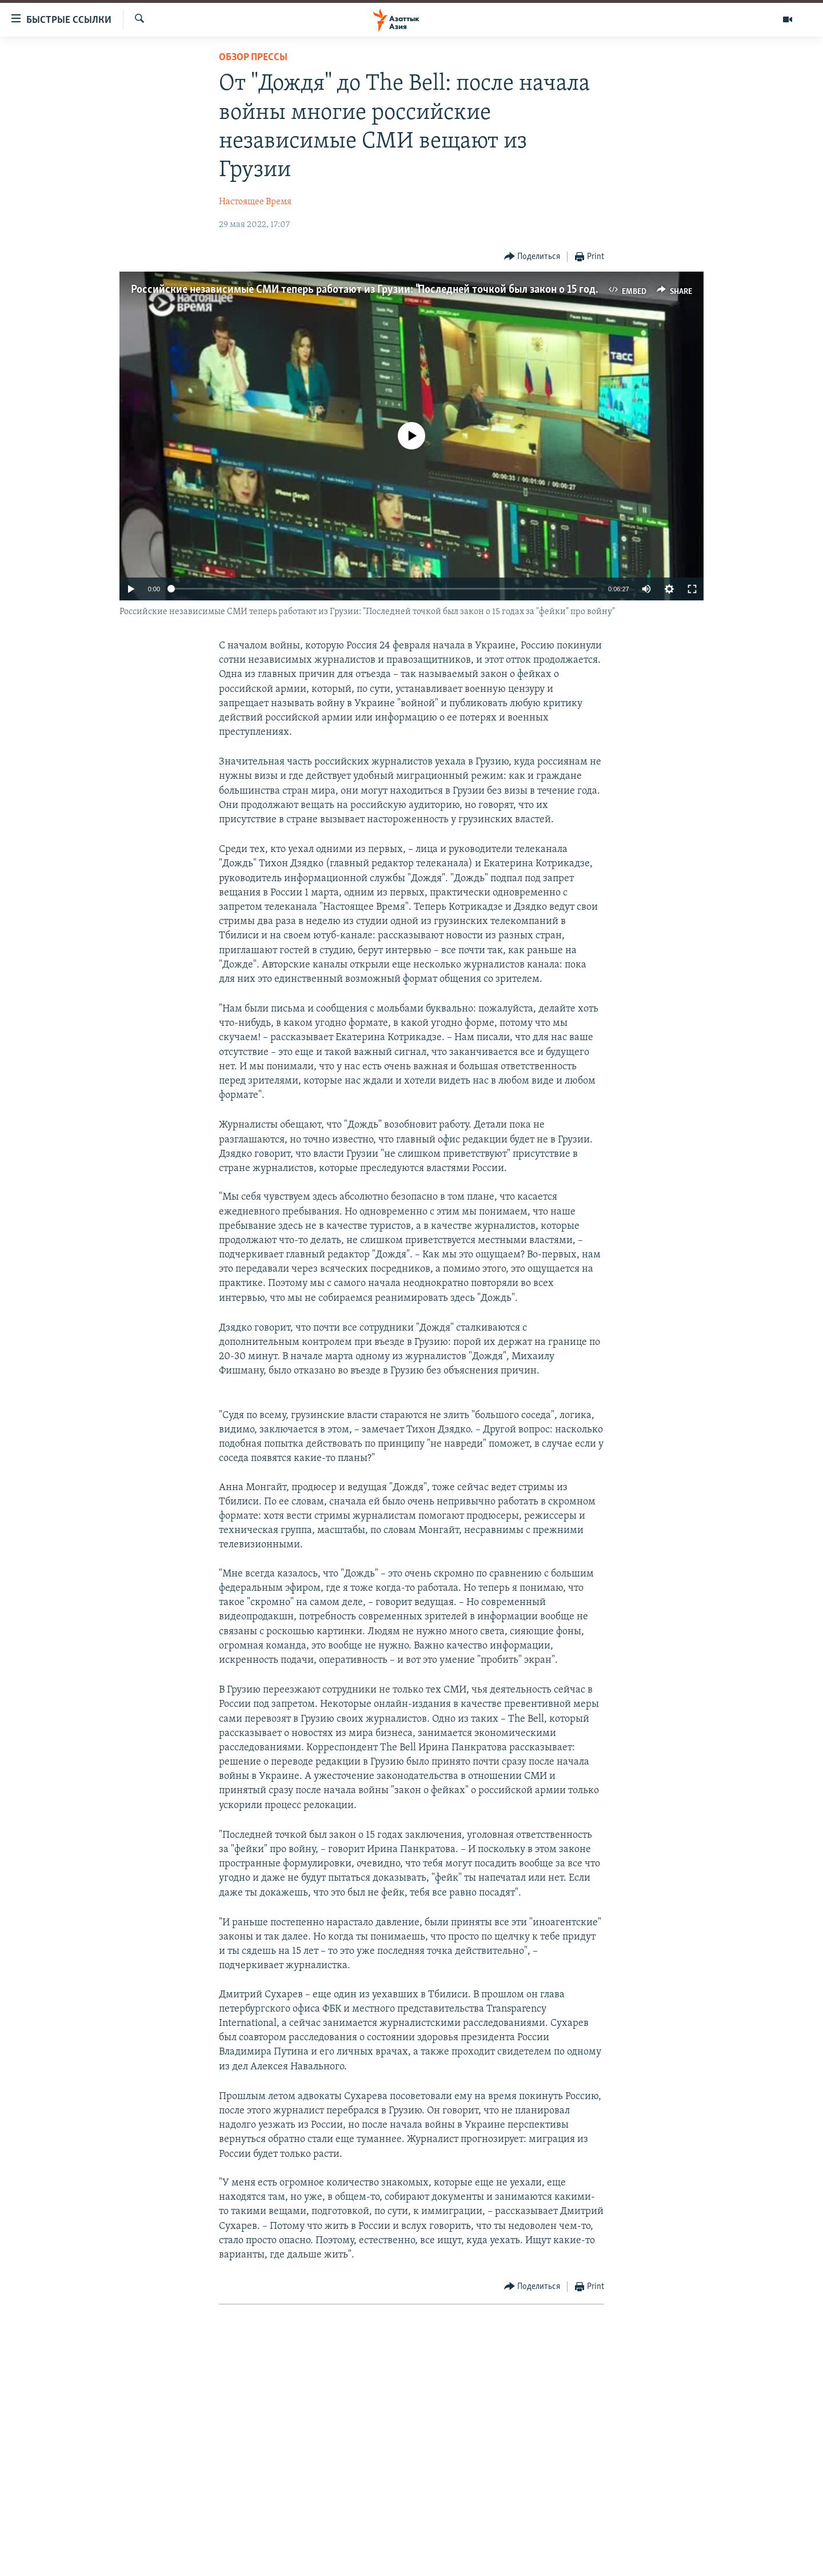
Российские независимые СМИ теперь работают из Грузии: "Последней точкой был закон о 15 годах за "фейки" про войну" (420, 290)
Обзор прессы (253, 57)
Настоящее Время (255, 201)
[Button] (532, 257)
